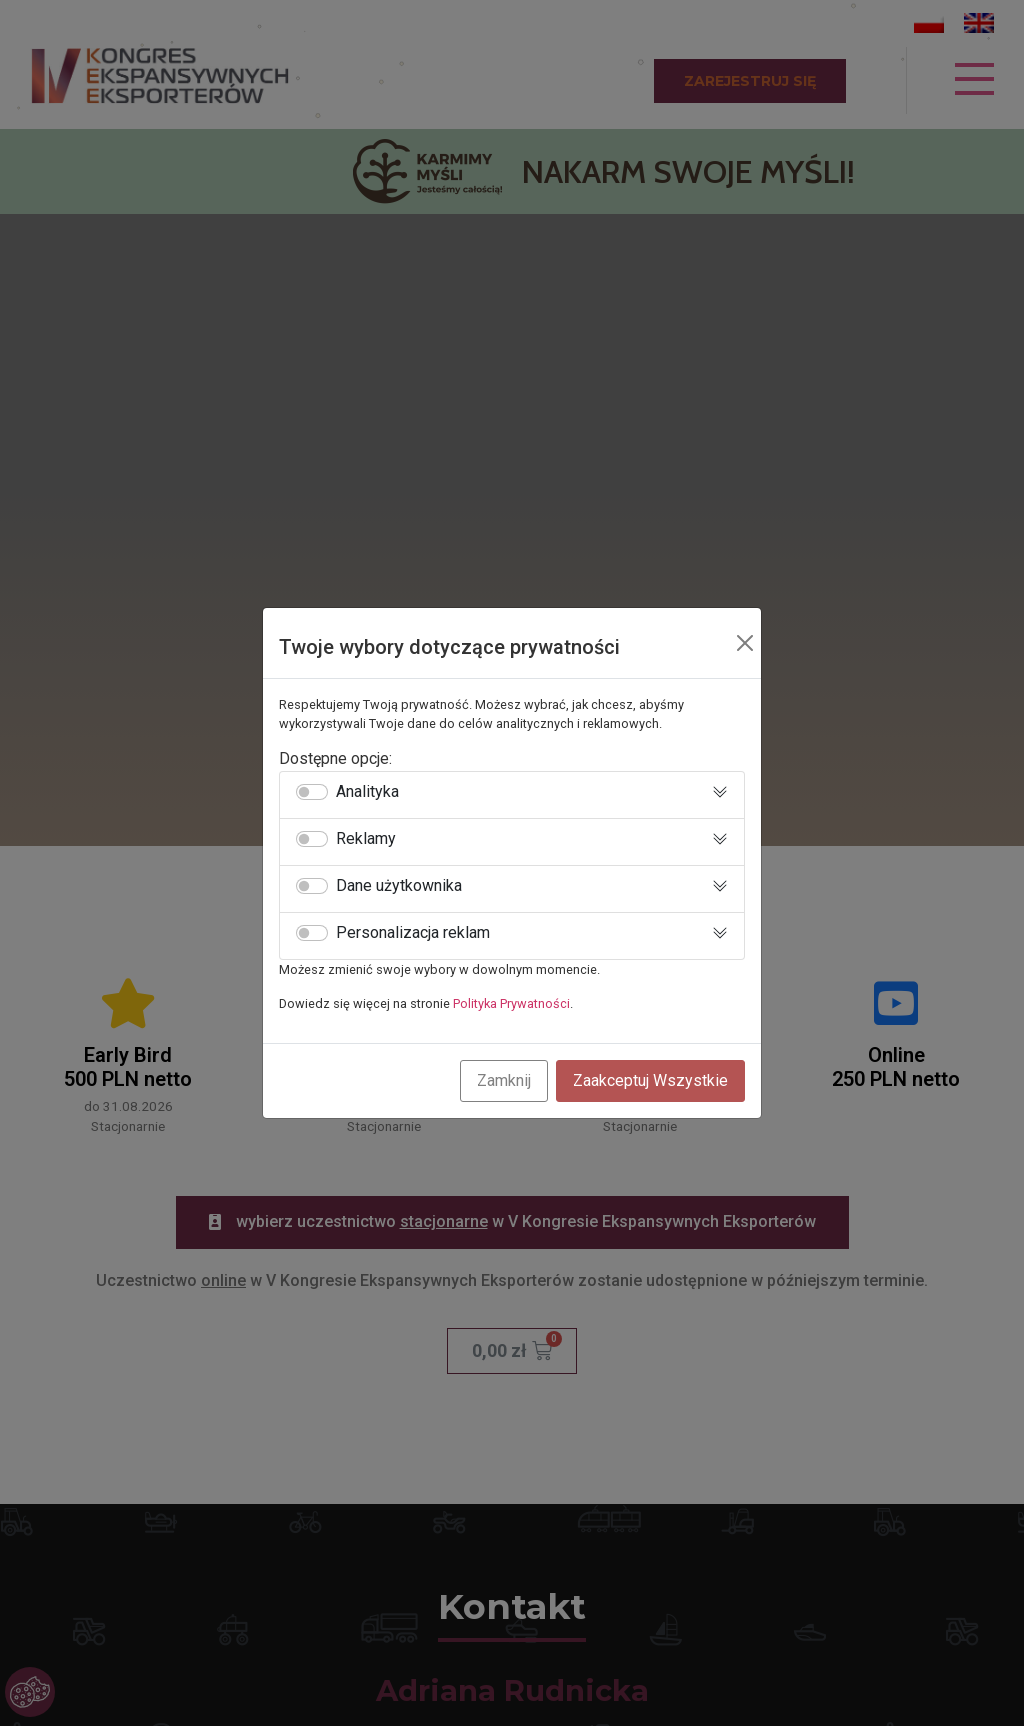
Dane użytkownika (399, 886)
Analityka (367, 792)
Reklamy (366, 839)
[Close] (745, 643)
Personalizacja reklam (413, 933)
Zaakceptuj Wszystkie (650, 1080)
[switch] (312, 792)
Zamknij (504, 1080)
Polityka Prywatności (511, 1003)
